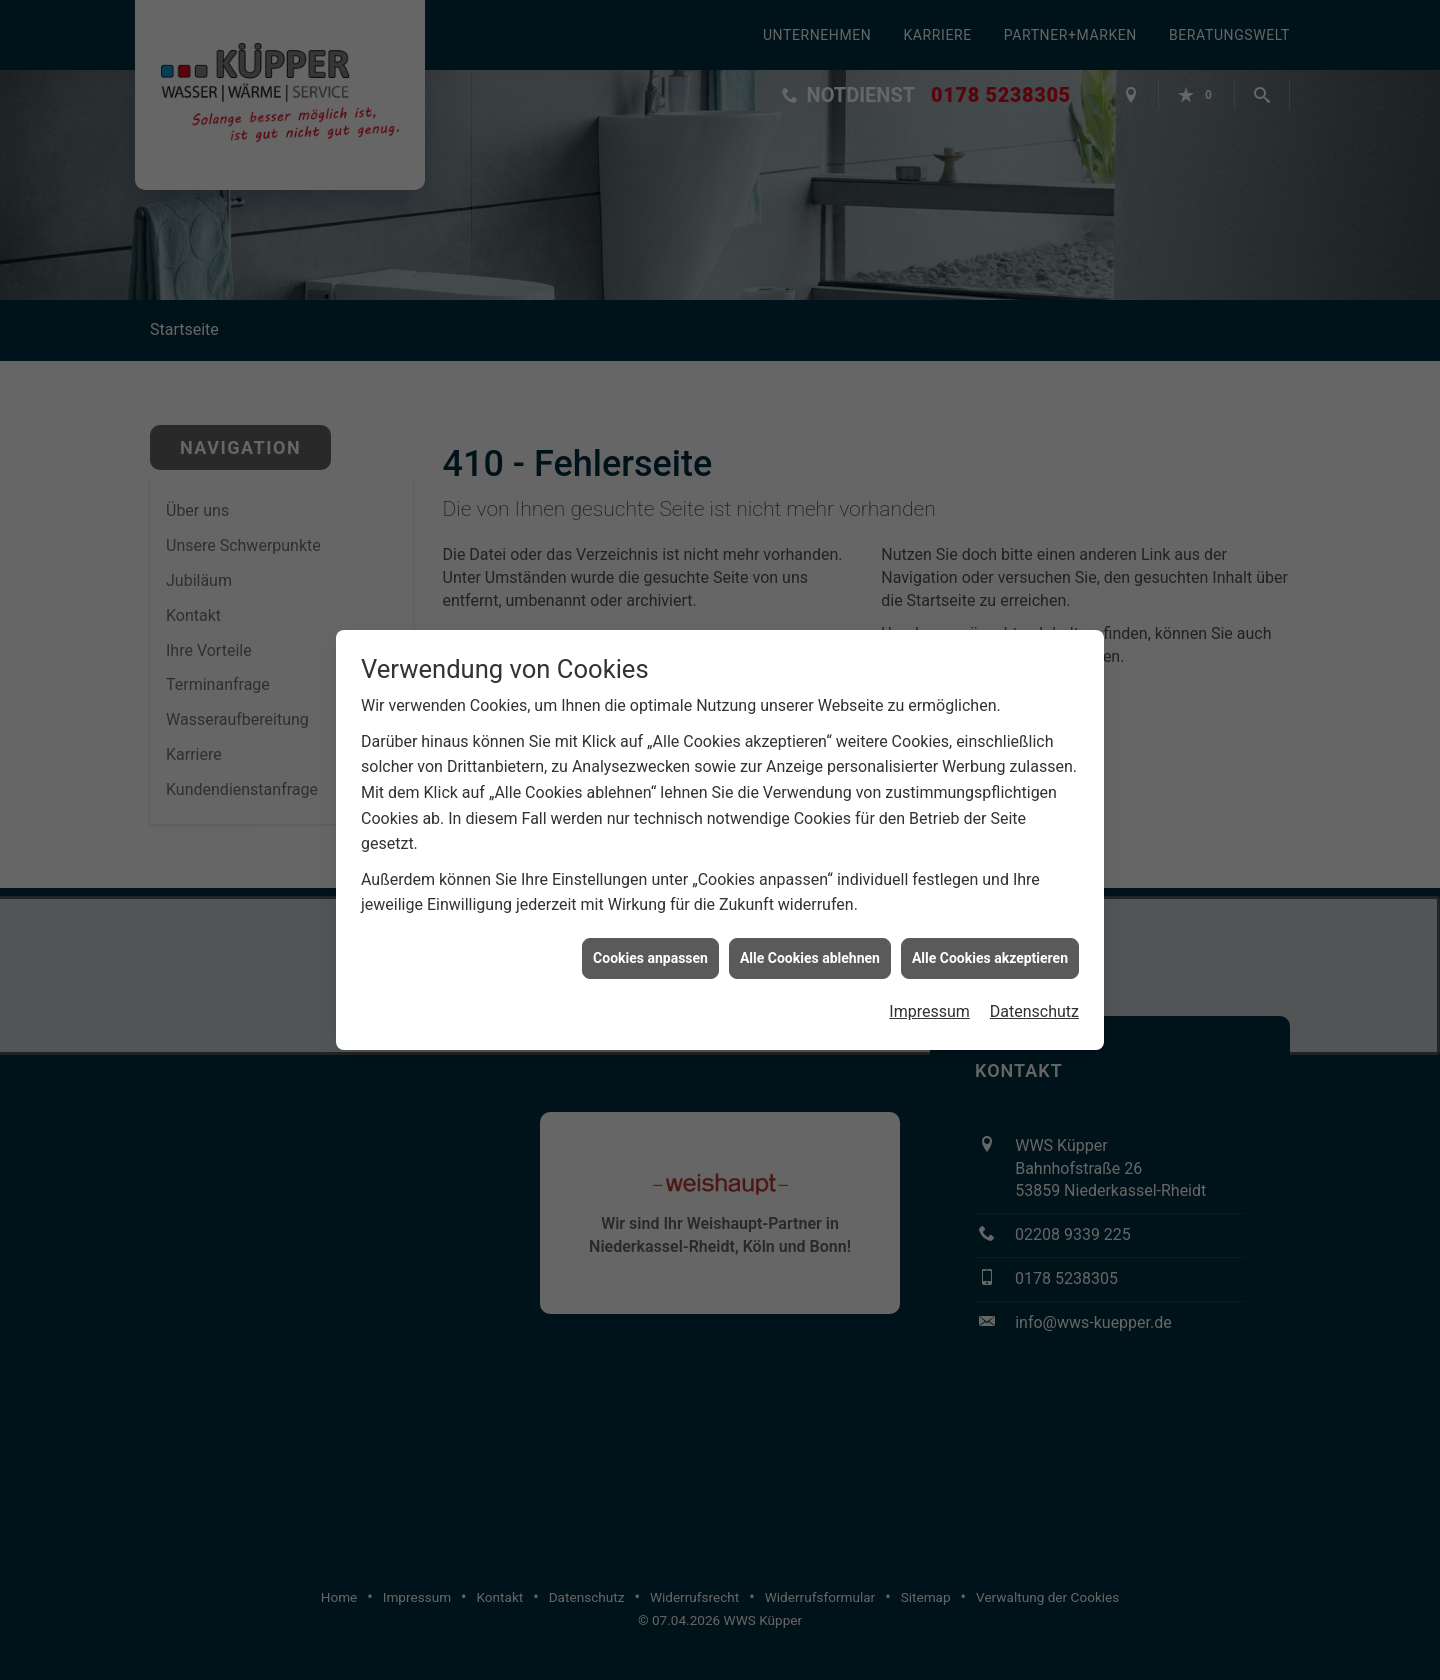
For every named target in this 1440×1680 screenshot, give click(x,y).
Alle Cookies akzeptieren (990, 939)
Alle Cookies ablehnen (810, 939)
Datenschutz (1034, 993)
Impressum (929, 993)
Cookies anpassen (650, 939)
